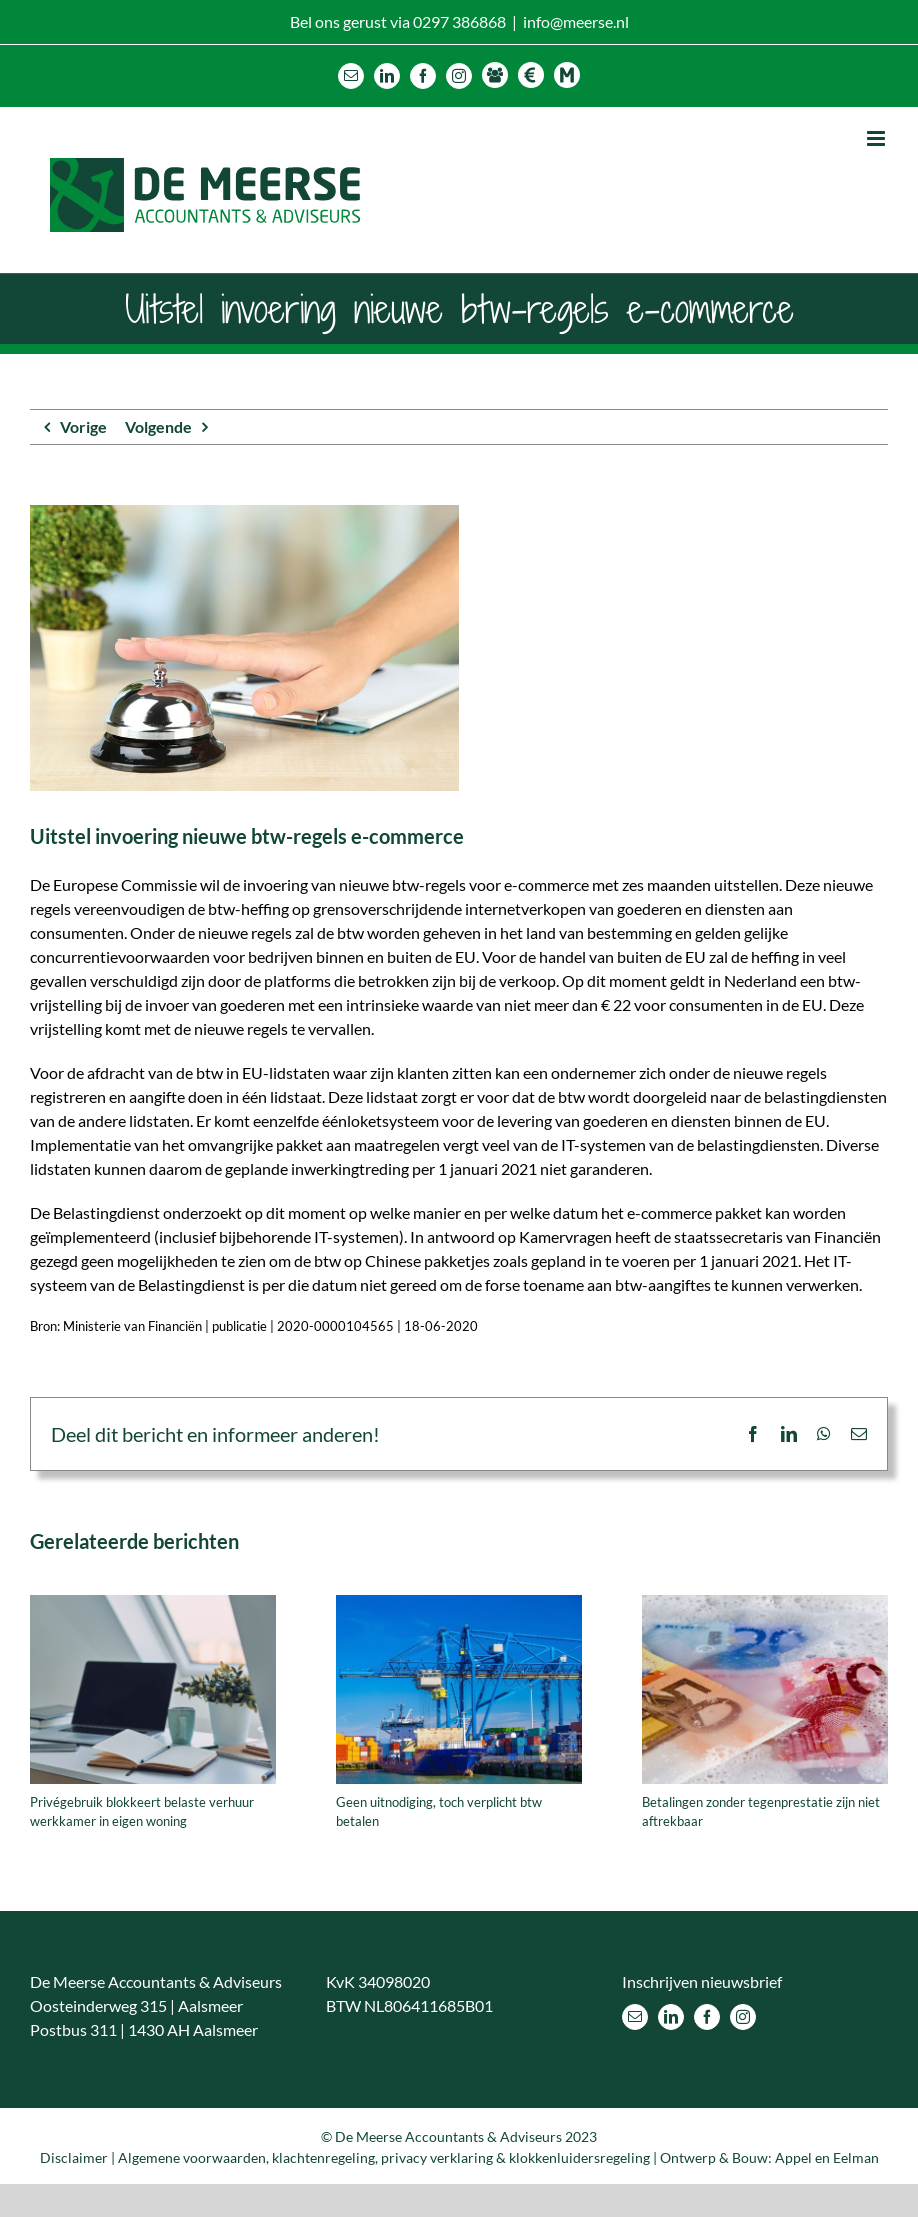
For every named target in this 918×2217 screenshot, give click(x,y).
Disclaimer (74, 2157)
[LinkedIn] (671, 2017)
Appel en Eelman (827, 2157)
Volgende (158, 426)
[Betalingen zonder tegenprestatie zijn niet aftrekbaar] (765, 1604)
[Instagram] (743, 2017)
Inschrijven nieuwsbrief (702, 1981)
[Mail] (635, 2017)
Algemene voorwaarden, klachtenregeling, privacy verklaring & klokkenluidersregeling (384, 2157)
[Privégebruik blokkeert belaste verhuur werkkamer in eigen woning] (153, 1604)
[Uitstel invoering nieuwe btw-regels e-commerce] (459, 648)
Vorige (83, 426)
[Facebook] (707, 2017)
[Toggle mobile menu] (877, 138)
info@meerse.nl (576, 21)
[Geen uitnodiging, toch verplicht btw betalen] (459, 1604)
